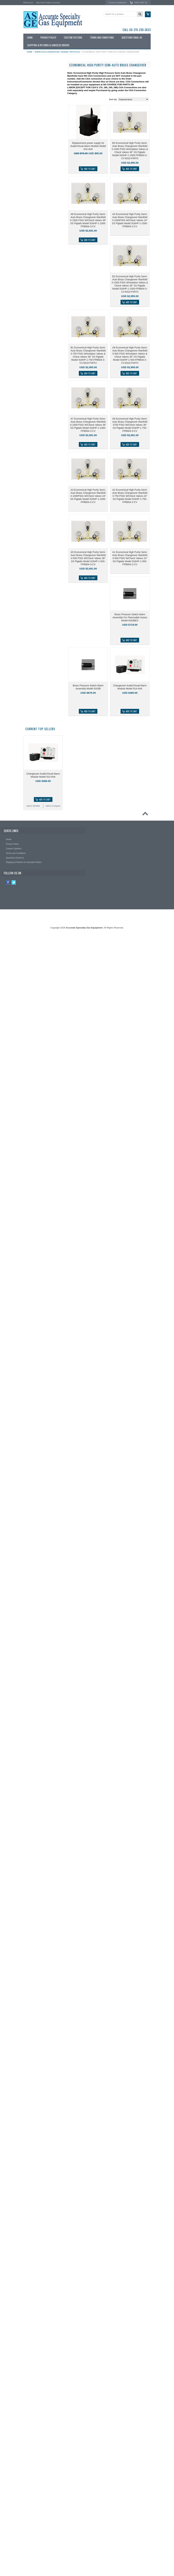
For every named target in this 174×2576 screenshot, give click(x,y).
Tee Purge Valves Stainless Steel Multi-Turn (43, 2300)
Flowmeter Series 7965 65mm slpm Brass (41, 1858)
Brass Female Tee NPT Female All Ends (43, 1536)
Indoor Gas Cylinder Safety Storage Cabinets (41, 223)
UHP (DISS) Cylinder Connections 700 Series (42, 1306)
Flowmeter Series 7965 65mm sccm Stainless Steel (41, 1875)
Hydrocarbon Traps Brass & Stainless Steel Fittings (42, 2135)
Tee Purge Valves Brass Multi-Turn (41, 2281)
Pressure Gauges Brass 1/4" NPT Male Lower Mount (43, 2236)
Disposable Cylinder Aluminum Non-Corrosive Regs (41, 607)
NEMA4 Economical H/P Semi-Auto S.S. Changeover (43, 925)
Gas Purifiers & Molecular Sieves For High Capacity (42, 2118)
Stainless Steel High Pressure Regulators (38, 752)
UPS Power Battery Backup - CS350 (41, 1091)
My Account (28, 3)
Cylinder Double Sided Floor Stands (41, 340)
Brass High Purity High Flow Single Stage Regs (41, 523)
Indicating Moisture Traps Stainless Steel (41, 2150)
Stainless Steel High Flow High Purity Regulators (42, 734)
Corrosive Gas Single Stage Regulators (43, 574)
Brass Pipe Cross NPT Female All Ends (43, 1594)
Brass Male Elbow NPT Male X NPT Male (41, 1563)
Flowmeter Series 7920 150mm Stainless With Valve (39, 1840)
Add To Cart (90, 168)
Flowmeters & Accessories (37, 1781)
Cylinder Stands (32, 372)
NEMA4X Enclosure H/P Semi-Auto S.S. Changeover (43, 942)
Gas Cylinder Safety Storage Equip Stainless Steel (41, 414)
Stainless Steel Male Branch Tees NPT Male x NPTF (42, 1679)
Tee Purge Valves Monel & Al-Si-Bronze (43, 2287)
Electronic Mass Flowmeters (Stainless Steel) (42, 1347)
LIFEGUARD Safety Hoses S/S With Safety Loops (41, 157)
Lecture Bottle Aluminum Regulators (41, 632)
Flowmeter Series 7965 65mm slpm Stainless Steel (41, 1884)
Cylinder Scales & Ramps (36, 1236)
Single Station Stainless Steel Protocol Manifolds (42, 980)
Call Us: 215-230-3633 (137, 29)
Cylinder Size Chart (34, 248)
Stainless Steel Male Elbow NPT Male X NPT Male (43, 1687)
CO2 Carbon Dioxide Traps (37, 2111)
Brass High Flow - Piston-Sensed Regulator (40, 486)
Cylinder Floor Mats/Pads (36, 279)
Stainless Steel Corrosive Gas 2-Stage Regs (42, 700)
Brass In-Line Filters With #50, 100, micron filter (41, 1999)
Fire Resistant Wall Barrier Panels (40, 401)
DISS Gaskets (31, 1290)
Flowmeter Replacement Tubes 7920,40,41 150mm (39, 1806)
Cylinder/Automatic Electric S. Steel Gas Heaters (43, 315)
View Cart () (140, 3)
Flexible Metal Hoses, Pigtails (38, 2180)
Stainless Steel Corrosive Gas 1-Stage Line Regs (42, 674)
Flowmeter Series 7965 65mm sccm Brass (41, 1849)
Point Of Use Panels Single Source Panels (41, 1176)
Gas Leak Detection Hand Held (39, 2076)
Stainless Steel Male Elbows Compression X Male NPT (38, 1471)
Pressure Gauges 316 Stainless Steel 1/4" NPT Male (42, 2228)
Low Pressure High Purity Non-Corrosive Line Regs (39, 656)
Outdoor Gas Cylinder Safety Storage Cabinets (42, 232)
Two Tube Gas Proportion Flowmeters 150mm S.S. (42, 1962)
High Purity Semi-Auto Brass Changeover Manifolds (38, 899)
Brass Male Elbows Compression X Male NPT (41, 1396)
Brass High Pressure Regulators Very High (42, 515)
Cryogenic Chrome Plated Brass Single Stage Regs (43, 180)
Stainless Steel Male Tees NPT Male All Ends (43, 1713)
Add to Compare (52, 2478)
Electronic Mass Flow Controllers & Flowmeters (41, 1315)
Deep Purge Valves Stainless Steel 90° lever (42, 2259)
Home (29, 52)
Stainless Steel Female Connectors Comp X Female (41, 1445)
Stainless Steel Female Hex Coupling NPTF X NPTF (42, 1644)
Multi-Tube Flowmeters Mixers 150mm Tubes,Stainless (42, 1944)
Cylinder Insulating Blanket (37, 291)
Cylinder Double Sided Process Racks (42, 346)
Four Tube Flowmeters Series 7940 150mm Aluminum (41, 1901)
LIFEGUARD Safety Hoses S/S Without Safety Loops (43, 165)
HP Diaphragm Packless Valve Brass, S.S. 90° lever (42, 2340)
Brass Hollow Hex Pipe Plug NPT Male (42, 1542)
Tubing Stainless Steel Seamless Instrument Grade (40, 208)
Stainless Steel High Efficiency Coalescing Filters (39, 2017)
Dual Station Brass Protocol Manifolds (42, 857)
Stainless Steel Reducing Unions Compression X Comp (40, 1479)
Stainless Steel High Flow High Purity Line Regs (42, 725)
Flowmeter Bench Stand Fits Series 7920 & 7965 (41, 1797)
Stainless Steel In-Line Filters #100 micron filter (41, 2060)
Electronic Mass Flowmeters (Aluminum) (43, 1339)
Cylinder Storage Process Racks (40, 384)
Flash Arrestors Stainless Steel (39, 1776)
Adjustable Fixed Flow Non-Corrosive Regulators (42, 445)
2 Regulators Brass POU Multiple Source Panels (40, 1124)
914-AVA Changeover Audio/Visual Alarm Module (40, 1023)
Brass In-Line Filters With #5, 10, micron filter (43, 1991)
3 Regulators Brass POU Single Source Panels (43, 1202)
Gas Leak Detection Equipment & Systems (40, 2069)
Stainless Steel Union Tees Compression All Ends (37, 1497)
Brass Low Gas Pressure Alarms (40, 1077)
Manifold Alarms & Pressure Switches (42, 996)
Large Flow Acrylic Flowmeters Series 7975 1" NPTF (42, 1927)
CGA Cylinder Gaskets (35, 1285)
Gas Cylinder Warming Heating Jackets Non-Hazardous (43, 255)
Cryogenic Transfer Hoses (37, 201)
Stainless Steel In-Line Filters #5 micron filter (43, 2034)
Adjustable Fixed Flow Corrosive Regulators (39, 437)
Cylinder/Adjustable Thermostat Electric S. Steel (43, 298)
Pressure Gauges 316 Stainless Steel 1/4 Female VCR (42, 2219)
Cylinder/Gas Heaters (35, 323)
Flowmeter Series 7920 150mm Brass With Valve (42, 1823)
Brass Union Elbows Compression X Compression (41, 1413)
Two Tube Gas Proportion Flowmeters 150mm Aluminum (42, 1953)
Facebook (8, 2555)
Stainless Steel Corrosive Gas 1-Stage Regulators (42, 691)
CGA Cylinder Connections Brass (40, 1256)
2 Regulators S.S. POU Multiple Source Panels (43, 1133)
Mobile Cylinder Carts (35, 407)
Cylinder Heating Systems (37, 285)
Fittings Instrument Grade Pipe (39, 1513)
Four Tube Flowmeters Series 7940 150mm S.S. (41, 1910)
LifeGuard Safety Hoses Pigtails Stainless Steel (39, 148)
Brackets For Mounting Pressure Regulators (39, 454)
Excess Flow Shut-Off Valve (37, 71)
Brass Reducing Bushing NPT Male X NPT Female (42, 1609)
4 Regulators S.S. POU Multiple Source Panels (43, 1168)
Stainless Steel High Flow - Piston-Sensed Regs (41, 717)
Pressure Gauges (33, 2212)
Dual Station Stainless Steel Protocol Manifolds (41, 864)
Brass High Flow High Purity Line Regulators (40, 494)
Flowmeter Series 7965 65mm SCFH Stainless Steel (42, 1892)
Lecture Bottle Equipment (36, 216)
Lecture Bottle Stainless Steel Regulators (38, 648)
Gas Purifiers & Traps (35, 2105)
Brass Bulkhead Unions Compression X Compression (43, 1361)
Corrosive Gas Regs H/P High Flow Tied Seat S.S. (43, 567)
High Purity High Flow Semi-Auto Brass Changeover (43, 881)
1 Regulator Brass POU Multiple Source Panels (43, 1107)
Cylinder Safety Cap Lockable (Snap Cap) (41, 353)
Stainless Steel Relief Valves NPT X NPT (41, 2323)
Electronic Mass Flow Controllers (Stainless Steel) (40, 1332)
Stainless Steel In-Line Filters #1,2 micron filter (40, 2025)
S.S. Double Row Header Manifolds (41, 950)
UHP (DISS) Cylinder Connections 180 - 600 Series (43, 1298)
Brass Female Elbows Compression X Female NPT (42, 1378)
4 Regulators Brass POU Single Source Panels (43, 1219)
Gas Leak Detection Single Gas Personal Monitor (39, 2098)
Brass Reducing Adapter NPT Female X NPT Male (43, 1601)
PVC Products (31, 94)
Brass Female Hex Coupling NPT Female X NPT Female (40, 1529)
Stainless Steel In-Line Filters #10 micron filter (40, 2043)
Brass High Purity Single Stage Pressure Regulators (43, 549)
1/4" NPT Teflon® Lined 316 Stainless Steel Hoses (42, 2204)
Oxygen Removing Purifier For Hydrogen (39, 2164)
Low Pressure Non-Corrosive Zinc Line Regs (42, 665)
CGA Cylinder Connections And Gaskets (43, 1241)
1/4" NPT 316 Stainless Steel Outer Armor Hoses (41, 2196)
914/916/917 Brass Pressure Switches (42, 1039)
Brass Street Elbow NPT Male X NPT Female (42, 1618)
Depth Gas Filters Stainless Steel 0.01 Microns (42, 2008)
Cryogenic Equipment (35, 172)
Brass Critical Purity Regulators (39, 461)
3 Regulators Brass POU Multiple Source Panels (40, 1141)
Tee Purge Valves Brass (36, 2275)
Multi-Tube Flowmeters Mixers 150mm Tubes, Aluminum (42, 1936)
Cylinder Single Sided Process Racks (42, 360)
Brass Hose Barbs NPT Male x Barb (41, 1547)
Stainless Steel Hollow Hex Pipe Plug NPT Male (42, 1661)
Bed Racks (30, 89)
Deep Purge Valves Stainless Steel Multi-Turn (41, 2268)
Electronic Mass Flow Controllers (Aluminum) (40, 1323)
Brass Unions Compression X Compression (38, 1427)
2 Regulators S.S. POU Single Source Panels (42, 1193)
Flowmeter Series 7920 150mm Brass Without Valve (42, 1814)
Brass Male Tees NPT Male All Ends (41, 1588)
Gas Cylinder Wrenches (36, 1969)
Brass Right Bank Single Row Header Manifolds (42, 850)
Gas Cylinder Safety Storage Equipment (43, 329)
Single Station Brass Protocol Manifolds (43, 973)
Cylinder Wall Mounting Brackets (40, 395)
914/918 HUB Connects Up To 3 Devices (39, 1063)
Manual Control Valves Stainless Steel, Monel (42, 2366)
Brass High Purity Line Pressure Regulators (39, 532)
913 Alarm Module (33, 1016)
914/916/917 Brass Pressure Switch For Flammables (43, 1032)
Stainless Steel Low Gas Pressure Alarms (40, 1084)
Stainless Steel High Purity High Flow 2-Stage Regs (43, 795)
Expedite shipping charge (36, 77)
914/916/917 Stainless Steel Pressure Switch (42, 1055)
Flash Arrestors (32, 1764)
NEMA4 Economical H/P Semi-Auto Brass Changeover (41, 916)
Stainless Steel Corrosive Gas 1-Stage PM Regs (42, 682)
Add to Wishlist (33, 2478)
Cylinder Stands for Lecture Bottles (41, 378)
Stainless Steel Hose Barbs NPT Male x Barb (43, 1670)
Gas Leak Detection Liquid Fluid (39, 2082)
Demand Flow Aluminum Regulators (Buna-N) (41, 581)
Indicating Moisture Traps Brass (39, 2142)
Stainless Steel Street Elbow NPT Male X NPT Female (42, 1748)
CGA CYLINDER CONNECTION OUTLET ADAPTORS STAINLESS (41, 1248)
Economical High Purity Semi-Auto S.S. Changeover (43, 890)
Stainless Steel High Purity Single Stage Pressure (43, 812)
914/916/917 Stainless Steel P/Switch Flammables (42, 1046)
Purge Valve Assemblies (36, 2252)
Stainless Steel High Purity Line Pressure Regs (39, 803)
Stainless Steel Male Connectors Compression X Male (40, 1462)
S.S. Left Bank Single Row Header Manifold (40, 957)
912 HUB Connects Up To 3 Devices (41, 1002)
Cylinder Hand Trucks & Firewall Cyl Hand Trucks (41, 422)
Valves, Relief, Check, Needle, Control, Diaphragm (42, 2308)
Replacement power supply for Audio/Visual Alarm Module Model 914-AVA (88, 146)
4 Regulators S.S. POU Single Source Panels (42, 1228)
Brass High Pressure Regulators (39, 508)
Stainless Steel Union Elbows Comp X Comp (42, 1488)
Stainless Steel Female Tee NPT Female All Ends (43, 1653)
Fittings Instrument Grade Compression (43, 1354)
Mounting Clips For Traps (36, 2157)
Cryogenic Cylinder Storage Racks (40, 187)
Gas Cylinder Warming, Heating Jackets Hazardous (43, 263)
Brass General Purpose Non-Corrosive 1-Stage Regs (42, 469)
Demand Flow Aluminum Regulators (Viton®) (41, 590)
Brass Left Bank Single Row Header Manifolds (41, 841)
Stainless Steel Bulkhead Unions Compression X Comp (40, 1436)
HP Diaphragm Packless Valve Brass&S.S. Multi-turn (39, 2349)
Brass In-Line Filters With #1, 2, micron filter (42, 1982)
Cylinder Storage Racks (36, 389)
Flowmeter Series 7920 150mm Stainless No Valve (39, 1832)
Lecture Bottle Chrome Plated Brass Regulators (41, 639)
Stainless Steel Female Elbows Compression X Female (39, 1453)
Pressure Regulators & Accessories (41, 430)
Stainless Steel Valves (35, 106)
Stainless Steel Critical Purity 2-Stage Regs (42, 708)
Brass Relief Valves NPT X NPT (39, 2316)
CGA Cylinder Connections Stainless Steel (41, 1277)
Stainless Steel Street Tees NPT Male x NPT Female (43, 1757)
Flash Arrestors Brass (35, 1770)
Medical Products (33, 83)
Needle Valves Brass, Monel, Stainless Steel (42, 2375)
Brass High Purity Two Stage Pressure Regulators (42, 558)
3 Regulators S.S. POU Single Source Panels (42, 1211)
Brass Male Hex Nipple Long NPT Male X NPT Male (43, 1572)
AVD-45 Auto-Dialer (34, 1071)
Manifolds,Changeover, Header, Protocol (57, 52)
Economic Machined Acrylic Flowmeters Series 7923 (43, 1789)
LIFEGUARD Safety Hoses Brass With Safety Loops (42, 139)
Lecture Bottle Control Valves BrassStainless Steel (38, 2358)
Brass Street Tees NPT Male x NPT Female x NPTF (41, 1627)
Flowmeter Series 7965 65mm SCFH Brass (42, 1867)
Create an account (52, 3)
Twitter (14, 2555)
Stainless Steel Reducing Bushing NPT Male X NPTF (42, 1739)
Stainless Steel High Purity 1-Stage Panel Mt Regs (41, 760)
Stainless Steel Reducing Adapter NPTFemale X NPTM (40, 1731)
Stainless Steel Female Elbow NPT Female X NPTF (41, 1635)
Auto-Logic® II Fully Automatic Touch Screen (42, 827)
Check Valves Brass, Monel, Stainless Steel (42, 2331)
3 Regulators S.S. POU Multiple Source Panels (43, 1150)
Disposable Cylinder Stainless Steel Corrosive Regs (41, 616)
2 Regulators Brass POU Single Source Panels (43, 1185)
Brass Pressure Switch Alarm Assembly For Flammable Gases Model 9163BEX (130, 617)
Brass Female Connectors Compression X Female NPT (43, 1370)
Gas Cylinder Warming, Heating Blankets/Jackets (39, 240)
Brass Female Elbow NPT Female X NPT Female (41, 1520)
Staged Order (31, 100)
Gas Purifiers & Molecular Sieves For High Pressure (42, 2126)
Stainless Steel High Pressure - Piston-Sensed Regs (42, 743)
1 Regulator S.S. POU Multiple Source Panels (42, 1116)
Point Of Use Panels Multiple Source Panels (41, 1098)
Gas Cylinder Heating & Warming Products (40, 272)
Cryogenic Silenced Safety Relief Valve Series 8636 (42, 194)
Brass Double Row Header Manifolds (42, 834)
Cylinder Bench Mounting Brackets (41, 334)
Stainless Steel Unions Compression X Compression (42, 1505)
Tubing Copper (32, 112)
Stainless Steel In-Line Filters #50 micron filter (40, 2051)
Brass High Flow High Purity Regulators (43, 502)
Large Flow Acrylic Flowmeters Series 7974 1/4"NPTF (42, 1918)
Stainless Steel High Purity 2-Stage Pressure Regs (41, 778)
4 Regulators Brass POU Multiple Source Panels (40, 1159)
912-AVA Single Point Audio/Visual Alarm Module (40, 1009)
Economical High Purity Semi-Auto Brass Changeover (40, 873)
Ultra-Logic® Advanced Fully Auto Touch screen (43, 988)
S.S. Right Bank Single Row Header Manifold (41, 965)
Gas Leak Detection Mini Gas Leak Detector (41, 2089)
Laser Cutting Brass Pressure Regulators (38, 624)
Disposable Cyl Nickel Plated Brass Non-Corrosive (41, 598)
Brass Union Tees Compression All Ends (43, 1420)
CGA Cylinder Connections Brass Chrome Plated (40, 1263)
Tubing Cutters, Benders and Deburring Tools (43, 2389)
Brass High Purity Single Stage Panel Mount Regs (42, 541)
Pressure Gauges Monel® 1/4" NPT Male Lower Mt (41, 2245)
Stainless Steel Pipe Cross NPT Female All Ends (43, 1722)
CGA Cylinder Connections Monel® (41, 1270)
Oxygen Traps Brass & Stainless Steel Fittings (42, 2173)
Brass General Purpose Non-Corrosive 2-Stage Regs (42, 477)
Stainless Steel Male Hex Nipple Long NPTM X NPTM (42, 1696)
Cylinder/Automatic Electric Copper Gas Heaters (43, 307)
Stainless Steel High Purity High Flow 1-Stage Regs (43, 786)
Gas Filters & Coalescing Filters (39, 1975)
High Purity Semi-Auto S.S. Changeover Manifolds (43, 908)
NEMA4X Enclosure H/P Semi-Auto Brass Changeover (41, 933)
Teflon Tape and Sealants (36, 2382)
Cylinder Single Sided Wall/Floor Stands (43, 366)
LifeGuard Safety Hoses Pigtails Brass (42, 123)
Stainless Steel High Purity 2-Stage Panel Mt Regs (41, 769)
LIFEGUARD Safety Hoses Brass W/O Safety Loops (42, 130)
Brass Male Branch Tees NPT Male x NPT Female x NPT (42, 1554)
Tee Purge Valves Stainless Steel (40, 2293)
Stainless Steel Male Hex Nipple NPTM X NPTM (43, 1705)
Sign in (39, 3)
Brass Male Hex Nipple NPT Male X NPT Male (41, 1581)
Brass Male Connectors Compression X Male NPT (43, 1387)
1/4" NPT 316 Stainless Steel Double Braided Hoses (42, 2187)
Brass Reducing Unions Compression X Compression (43, 1404)
